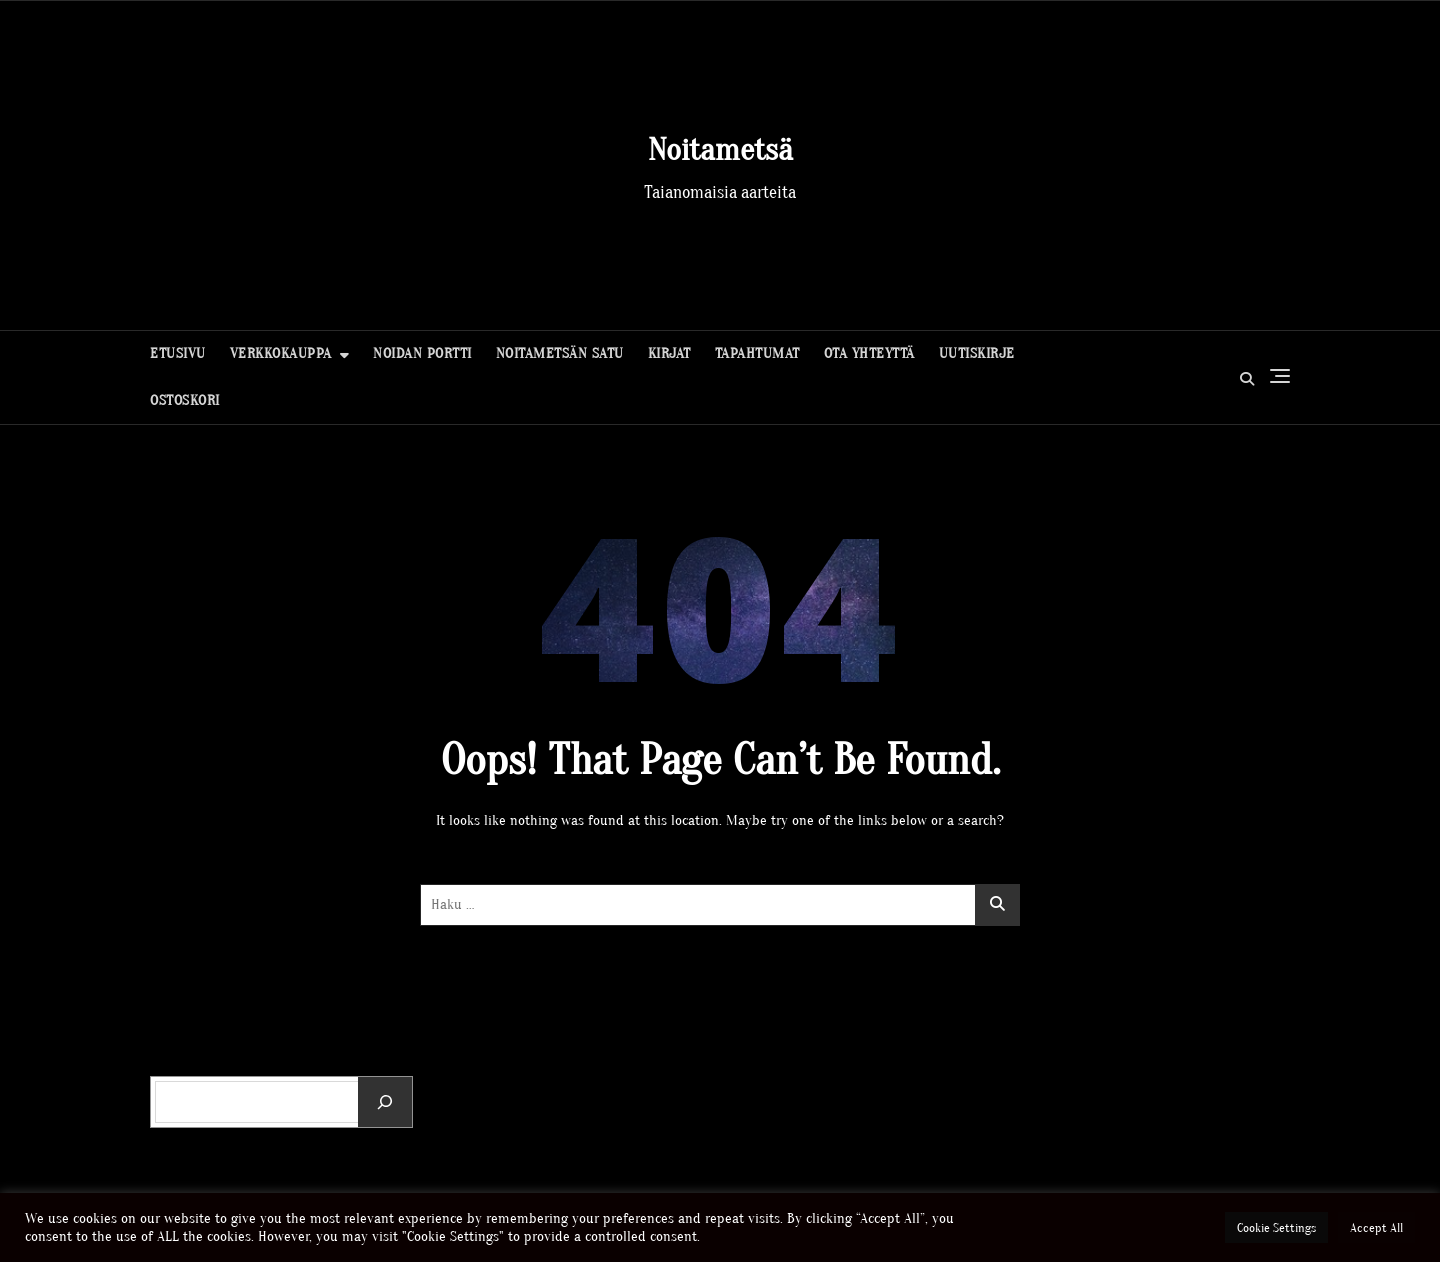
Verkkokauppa (281, 353)
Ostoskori (185, 400)
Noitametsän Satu (560, 353)
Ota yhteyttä (869, 353)
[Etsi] (385, 1102)
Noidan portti (422, 353)
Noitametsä (720, 149)
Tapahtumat (757, 353)
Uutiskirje (977, 353)
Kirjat (669, 353)
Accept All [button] (1376, 1227)
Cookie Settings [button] (1276, 1227)
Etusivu (178, 353)
